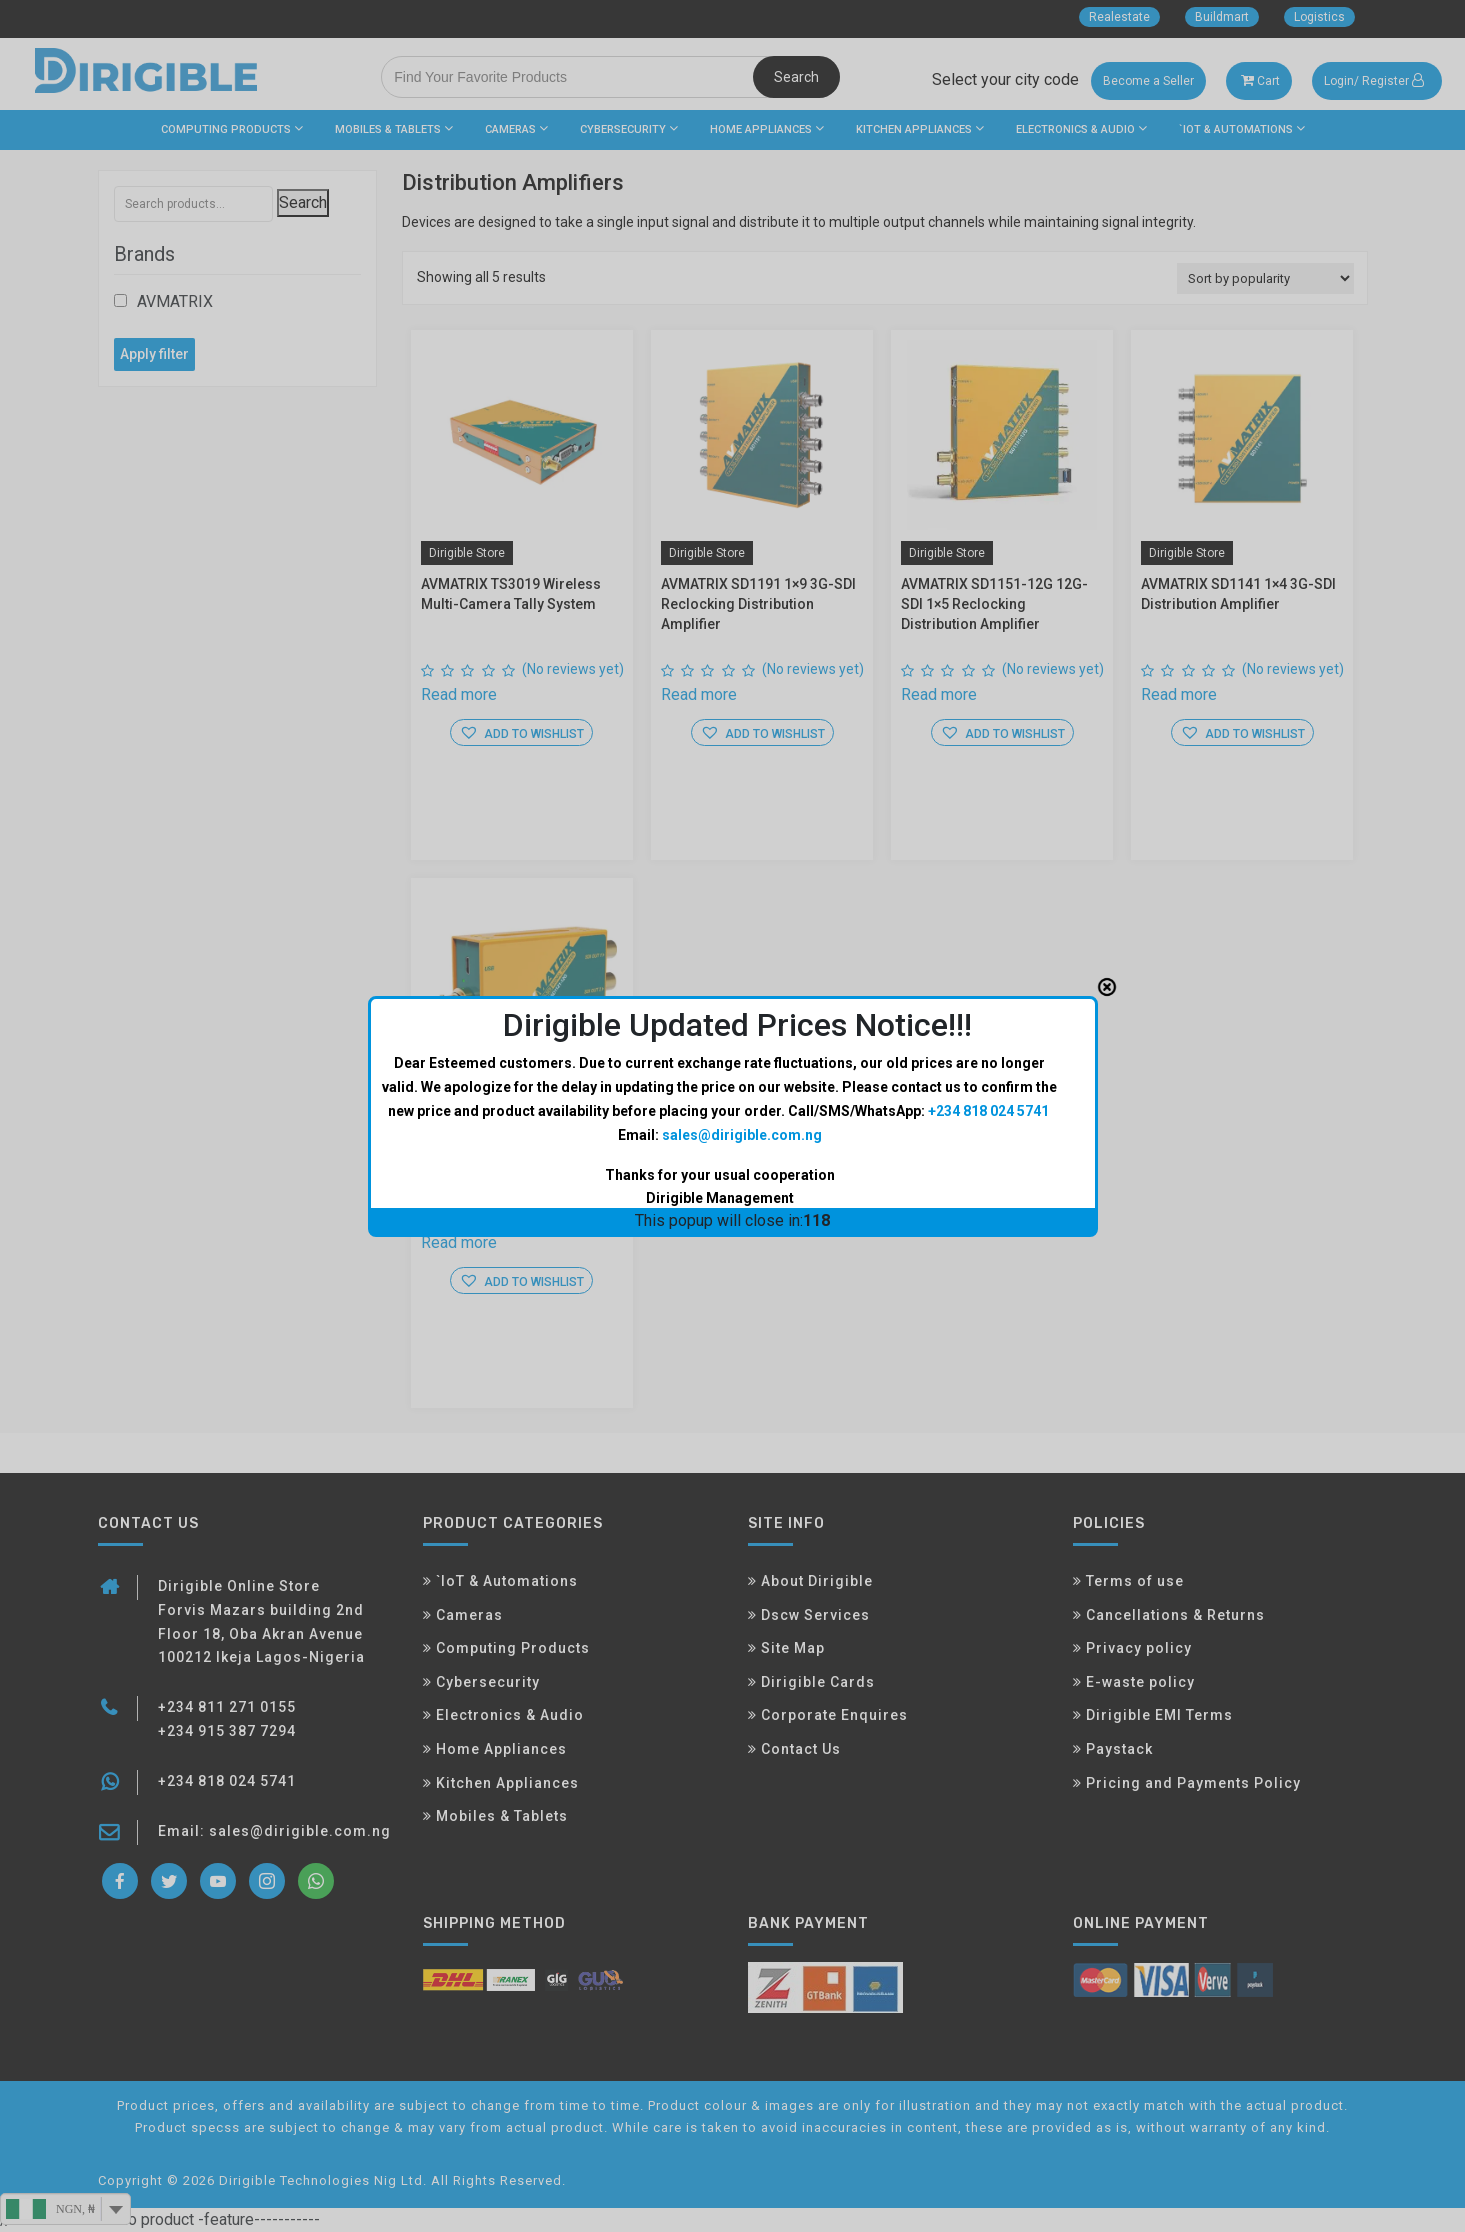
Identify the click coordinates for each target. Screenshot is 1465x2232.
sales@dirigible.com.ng (742, 910)
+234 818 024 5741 (988, 886)
